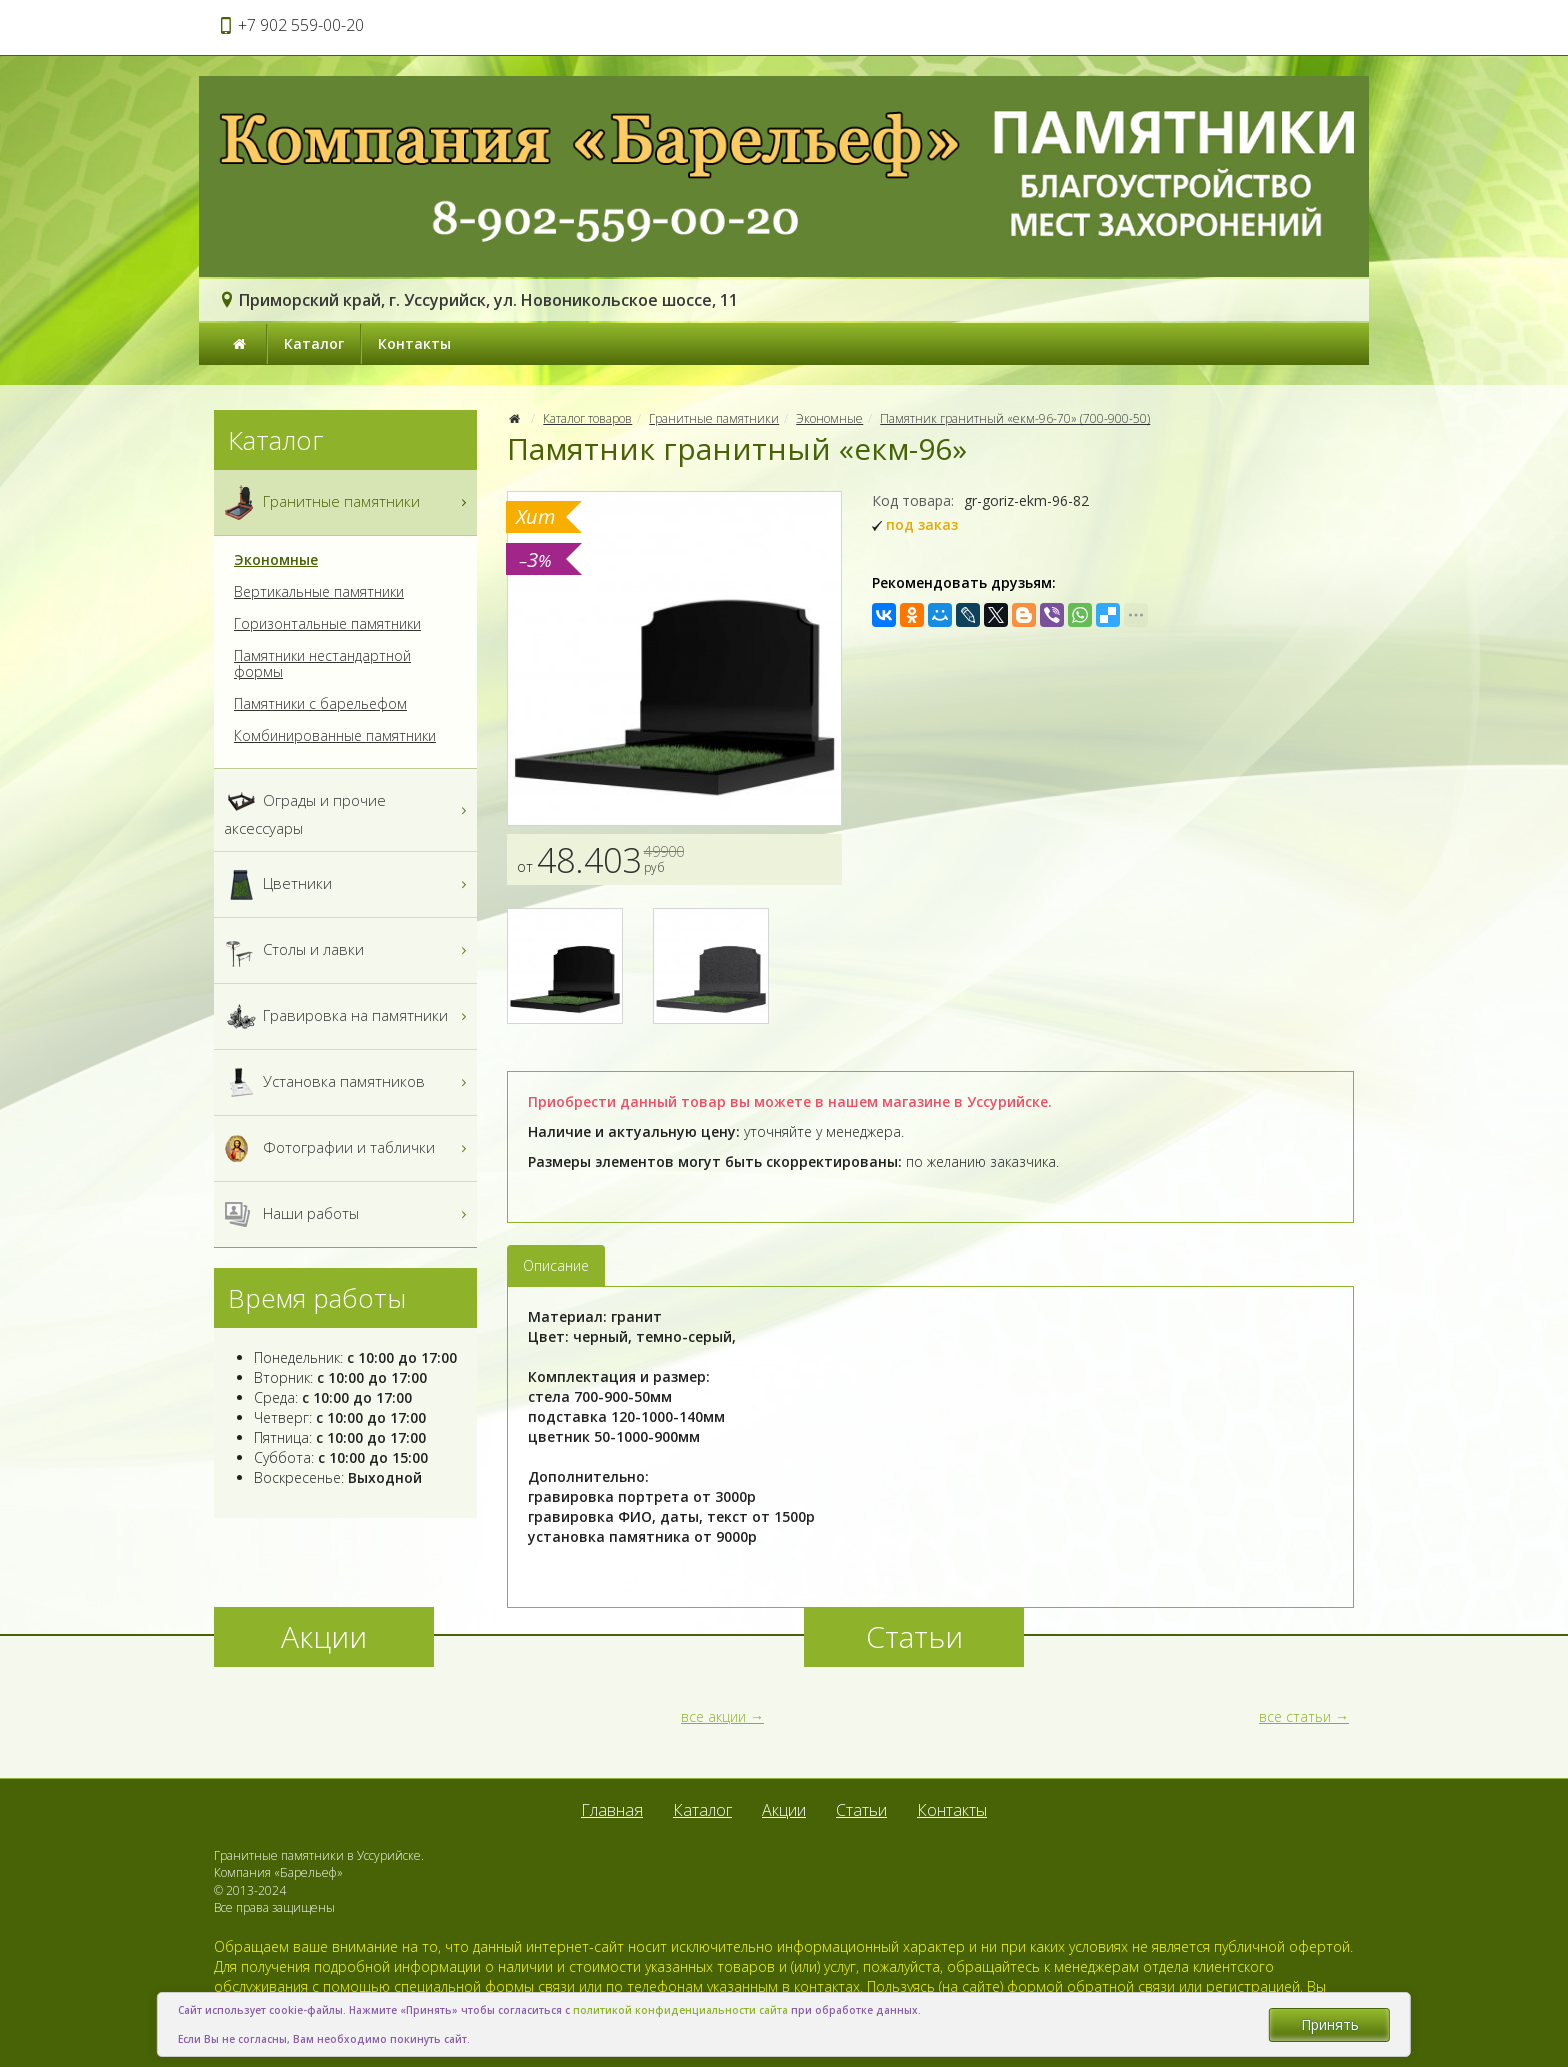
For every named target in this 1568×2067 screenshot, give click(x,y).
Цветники (348, 884)
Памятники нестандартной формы (322, 664)
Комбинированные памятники (335, 736)
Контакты (414, 343)
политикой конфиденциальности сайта (680, 2010)
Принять (1330, 2024)
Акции (784, 1810)
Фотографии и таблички (348, 1148)
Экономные (829, 418)
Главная (612, 1810)
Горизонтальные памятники (327, 624)
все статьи (1295, 1716)
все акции (713, 1716)
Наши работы (348, 1214)
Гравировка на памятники (348, 1016)
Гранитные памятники (714, 418)
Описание (556, 1265)
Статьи (861, 1810)
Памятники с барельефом (320, 704)
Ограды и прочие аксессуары (348, 810)
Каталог (314, 343)
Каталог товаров (587, 418)
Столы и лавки (348, 950)
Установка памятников (348, 1082)
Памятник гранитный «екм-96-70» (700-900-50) (1015, 418)
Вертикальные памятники (319, 592)
